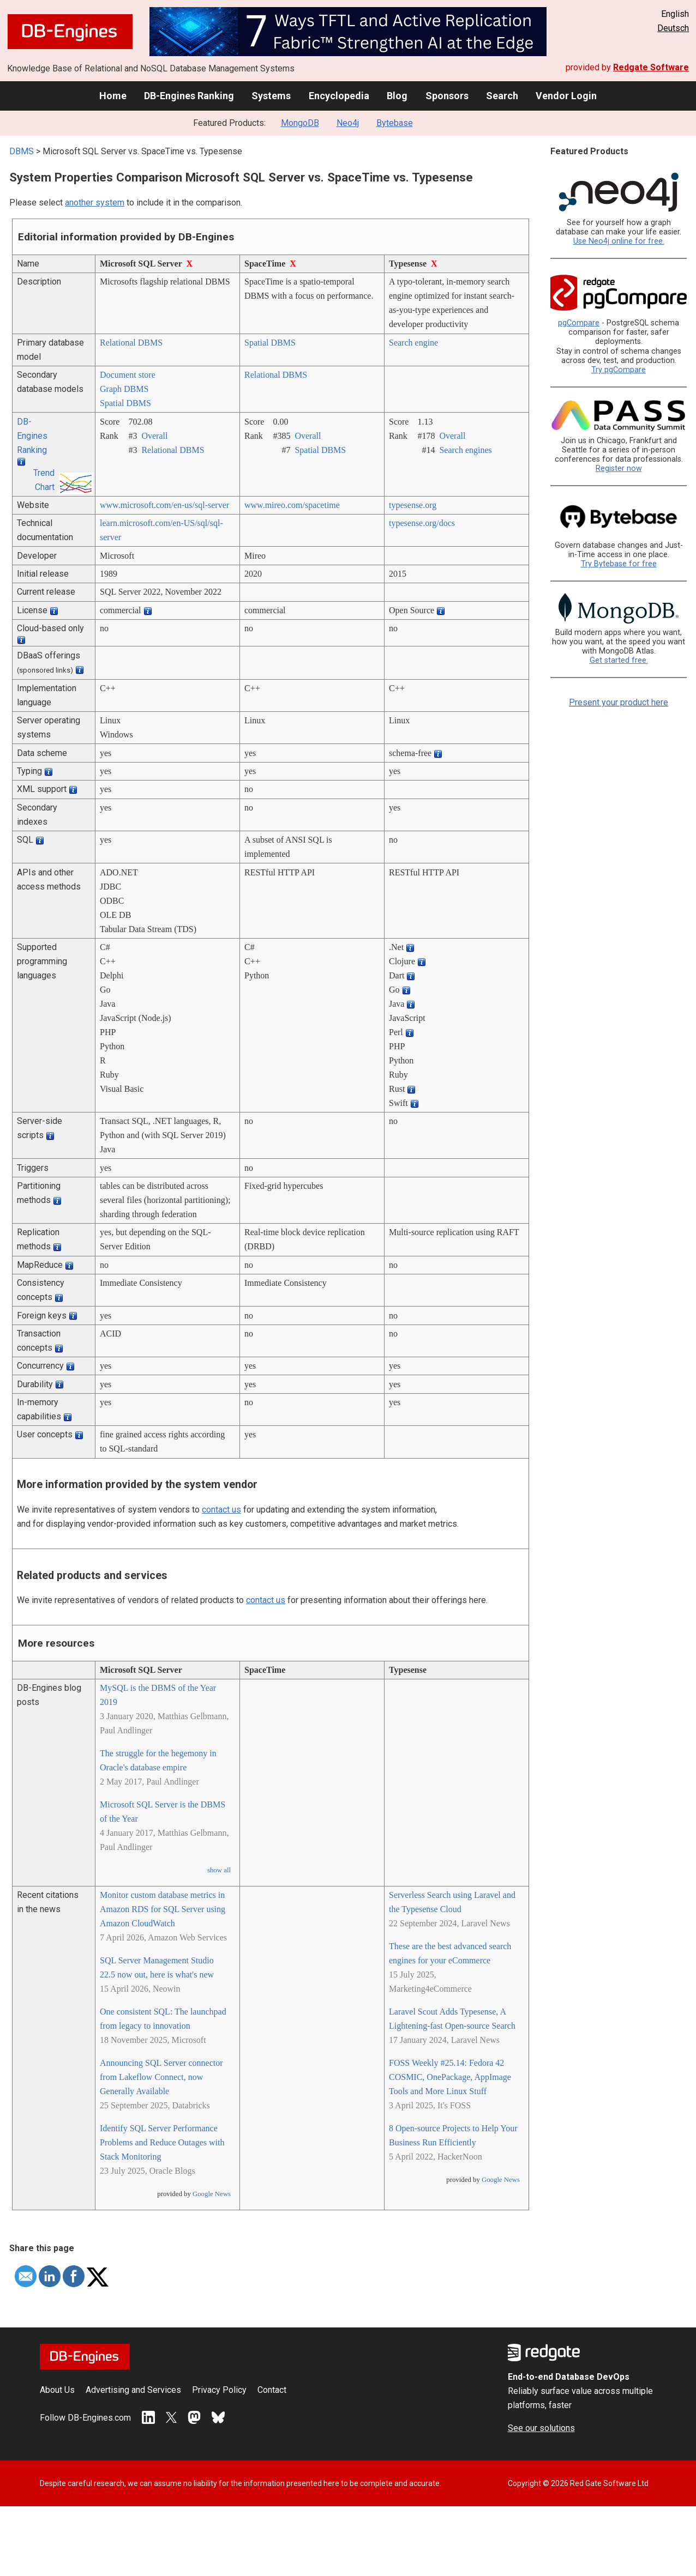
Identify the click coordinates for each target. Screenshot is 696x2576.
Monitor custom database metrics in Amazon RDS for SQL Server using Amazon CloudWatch (162, 1909)
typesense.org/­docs (422, 523)
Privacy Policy (219, 2390)
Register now (619, 468)
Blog (397, 95)
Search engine (413, 342)
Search (502, 95)
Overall (154, 435)
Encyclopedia (339, 95)
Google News (212, 2194)
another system (94, 202)
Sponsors (447, 95)
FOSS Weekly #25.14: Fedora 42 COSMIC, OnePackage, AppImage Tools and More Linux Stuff (450, 2077)
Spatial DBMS (270, 342)
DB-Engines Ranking (189, 95)
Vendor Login (566, 95)
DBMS (21, 151)
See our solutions (541, 2428)
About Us (57, 2390)
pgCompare (578, 323)
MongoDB (300, 123)
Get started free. (619, 660)
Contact (271, 2390)
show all (219, 1870)
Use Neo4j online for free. (618, 241)
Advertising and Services (133, 2390)
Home (113, 95)
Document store (127, 374)
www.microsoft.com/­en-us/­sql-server (164, 505)
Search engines (465, 450)
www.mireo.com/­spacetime (292, 505)
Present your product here (618, 702)
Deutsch (673, 28)
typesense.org (412, 505)
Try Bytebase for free (619, 564)
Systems (271, 95)
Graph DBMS (124, 389)
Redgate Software (651, 67)
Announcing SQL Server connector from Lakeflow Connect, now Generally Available (161, 2077)
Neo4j (348, 123)
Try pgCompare (618, 369)
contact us (221, 1509)
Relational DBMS (131, 342)
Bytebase (394, 123)
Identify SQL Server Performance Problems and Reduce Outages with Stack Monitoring (162, 2142)
